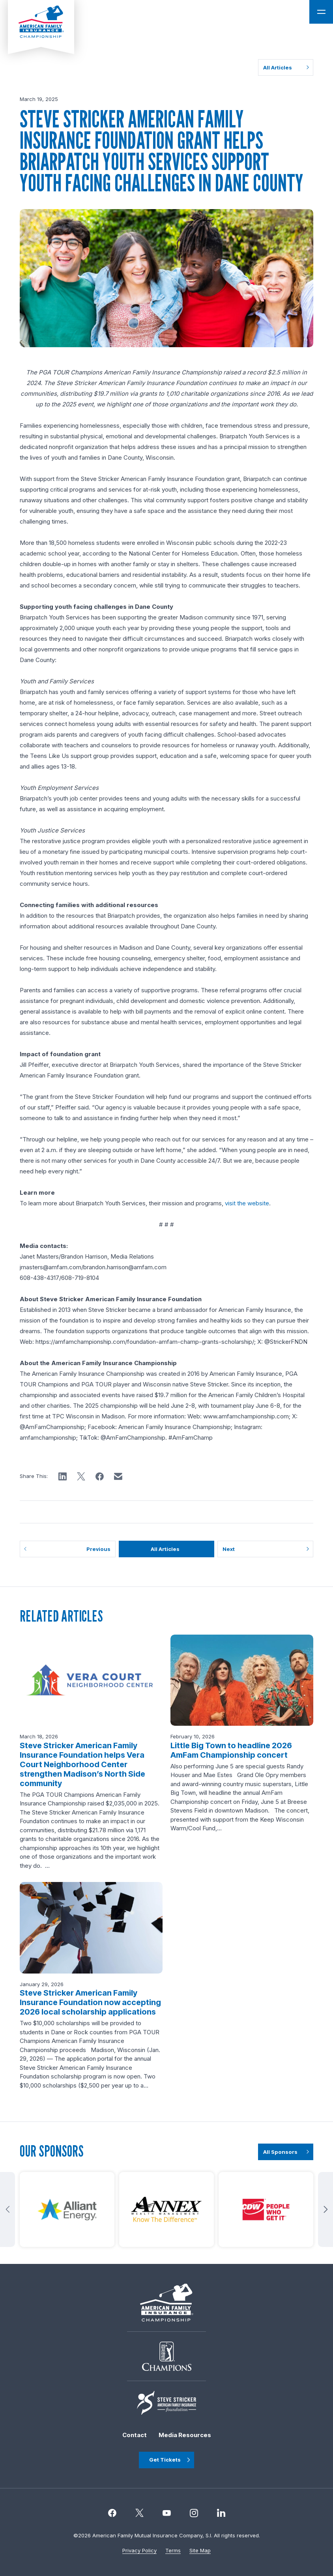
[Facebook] (112, 2513)
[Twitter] (139, 2513)
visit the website (247, 1203)
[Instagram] (167, 2513)
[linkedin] (221, 2513)
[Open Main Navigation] (321, 12)
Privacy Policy (139, 2550)
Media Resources (185, 2435)
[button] (62, 1477)
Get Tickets (165, 2459)
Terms (173, 2550)
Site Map (200, 2550)
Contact (134, 2435)
